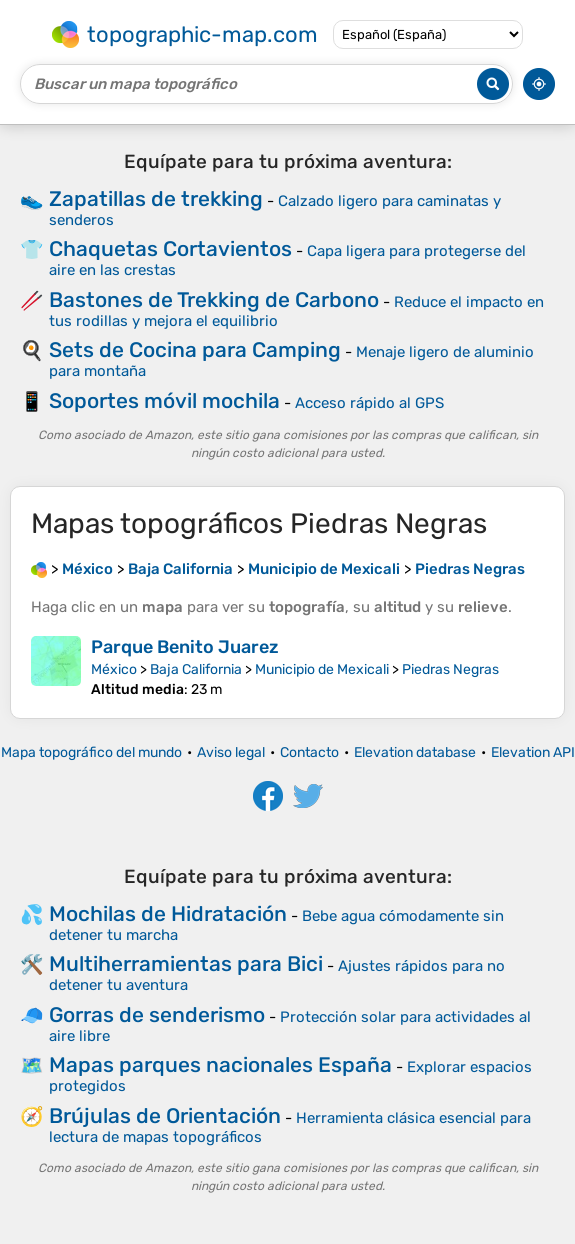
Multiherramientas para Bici (186, 963)
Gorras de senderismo (157, 1014)
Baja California (196, 669)
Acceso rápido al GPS (369, 403)
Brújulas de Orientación (165, 1115)
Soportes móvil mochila (164, 400)
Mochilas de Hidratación (168, 913)
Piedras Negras (450, 669)
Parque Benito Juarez (185, 647)
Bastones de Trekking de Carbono (214, 299)
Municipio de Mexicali (322, 669)
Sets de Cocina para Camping (195, 349)
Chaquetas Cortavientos (170, 248)
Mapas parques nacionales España (220, 1064)
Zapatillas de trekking (156, 198)
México (114, 669)
